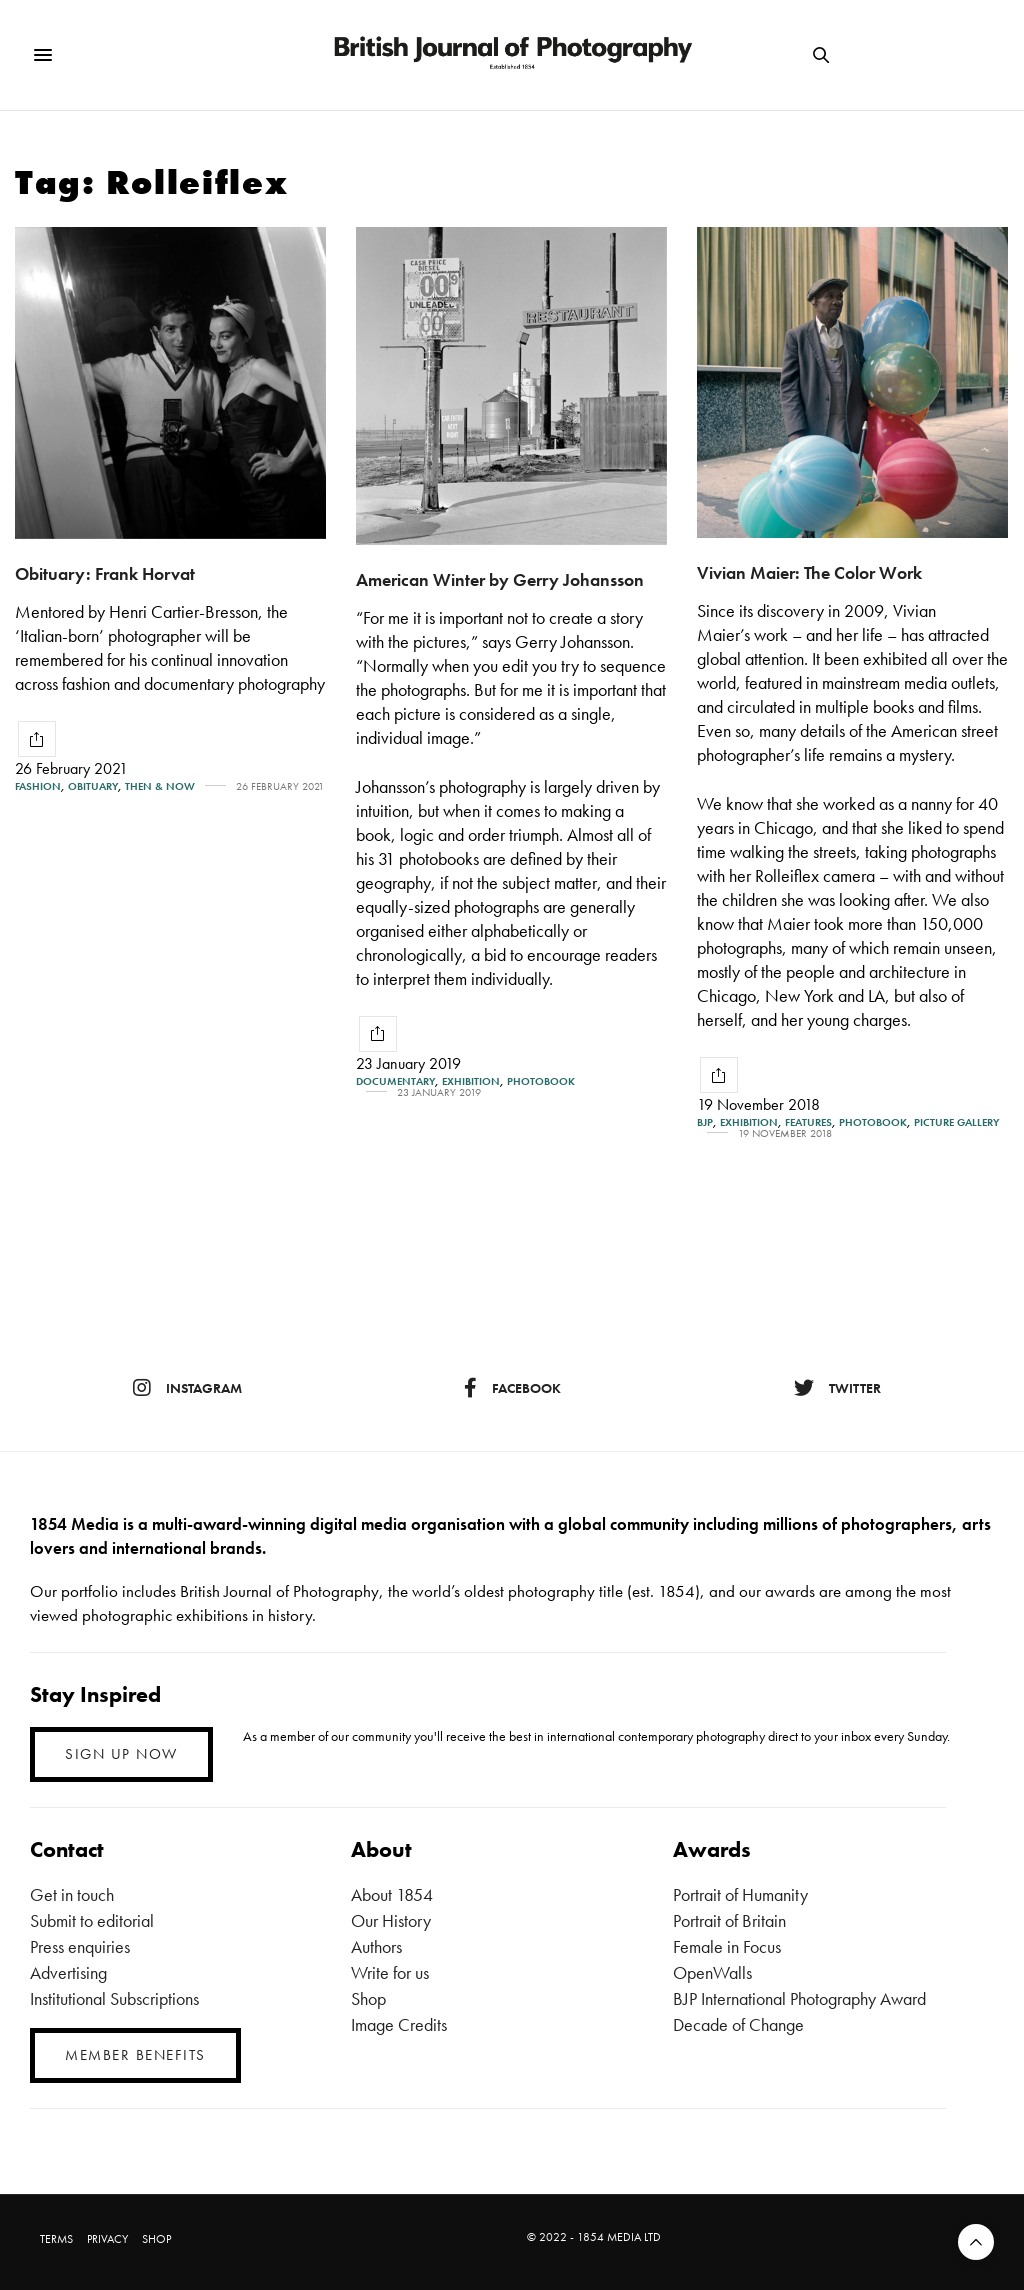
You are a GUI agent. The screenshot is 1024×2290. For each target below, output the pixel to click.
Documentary (395, 1081)
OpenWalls (712, 1972)
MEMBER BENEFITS (135, 2055)
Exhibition (471, 1081)
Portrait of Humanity (740, 1894)
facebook (512, 1388)
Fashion (38, 786)
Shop (368, 1998)
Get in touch (72, 1894)
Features (808, 1122)
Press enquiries (80, 1946)
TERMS (56, 2239)
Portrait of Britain (729, 1920)
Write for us (390, 1972)
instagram (187, 1388)
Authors (376, 1946)
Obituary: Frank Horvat (105, 573)
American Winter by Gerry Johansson (500, 579)
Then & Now (160, 786)
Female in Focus (727, 1946)
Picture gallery (956, 1122)
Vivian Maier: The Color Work (809, 572)
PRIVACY (107, 2239)
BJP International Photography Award (799, 1998)
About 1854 (392, 1894)
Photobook (541, 1081)
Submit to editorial (92, 1920)
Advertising (68, 1972)
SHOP (156, 2239)
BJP (705, 1122)
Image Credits (399, 2024)
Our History (391, 1920)
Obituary (93, 786)
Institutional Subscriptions (114, 1998)
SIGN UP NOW (121, 1754)
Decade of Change (738, 2024)
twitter (837, 1388)
